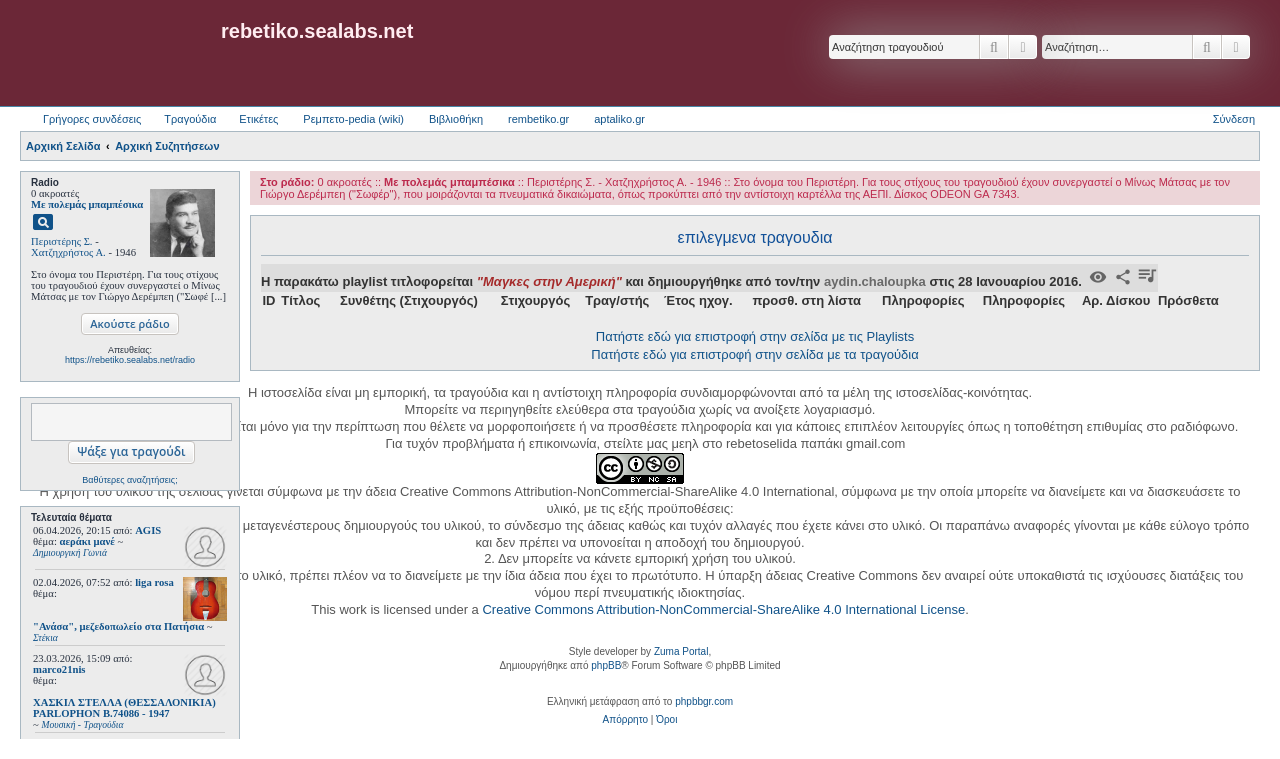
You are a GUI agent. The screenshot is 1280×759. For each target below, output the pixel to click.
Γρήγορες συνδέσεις (92, 119)
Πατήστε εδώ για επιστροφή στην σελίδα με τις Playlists (755, 336)
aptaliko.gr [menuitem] (619, 119)
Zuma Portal (681, 651)
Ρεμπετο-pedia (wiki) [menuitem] (353, 119)
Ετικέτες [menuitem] (258, 119)
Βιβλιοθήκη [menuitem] (456, 119)
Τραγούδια (190, 119)
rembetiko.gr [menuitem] (538, 119)
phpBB (606, 665)
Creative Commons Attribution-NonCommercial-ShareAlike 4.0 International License (723, 609)
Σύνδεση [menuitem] (1234, 119)
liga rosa (154, 582)
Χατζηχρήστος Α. (68, 252)
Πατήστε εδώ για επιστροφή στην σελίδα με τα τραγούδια (754, 354)
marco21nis (59, 669)
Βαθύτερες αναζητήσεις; (129, 480)
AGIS (148, 530)
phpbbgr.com (704, 701)
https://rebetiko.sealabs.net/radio (130, 360)
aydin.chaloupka (875, 281)
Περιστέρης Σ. (62, 241)
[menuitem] (625, 720)
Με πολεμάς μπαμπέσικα (87, 204)
